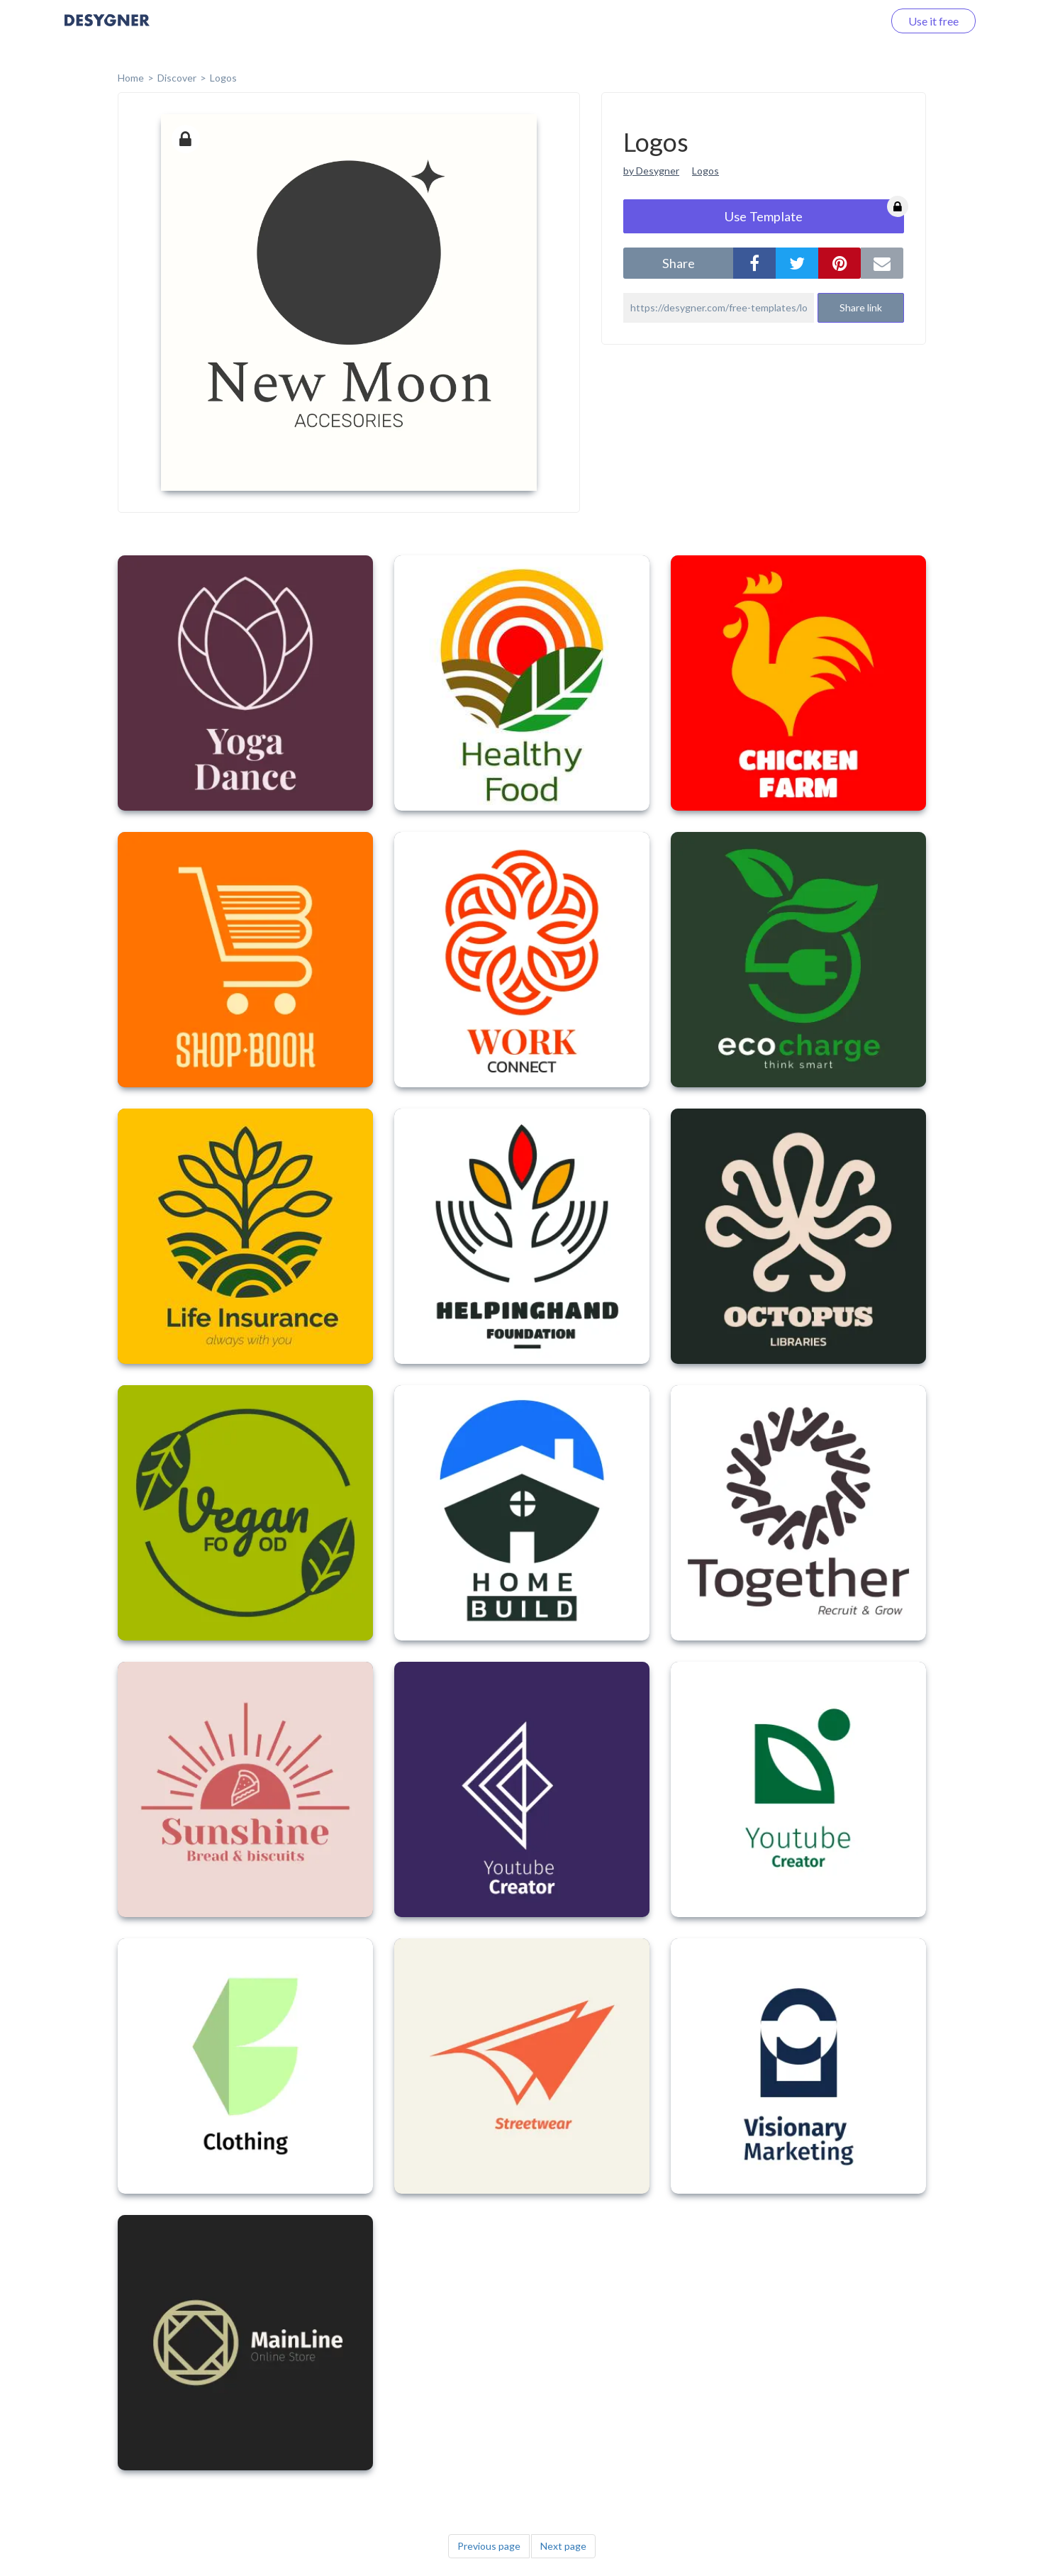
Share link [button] (861, 307)
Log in (850, 21)
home (131, 78)
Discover (176, 78)
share (678, 263)
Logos (223, 78)
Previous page (488, 2546)
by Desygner (651, 171)
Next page (563, 2546)
